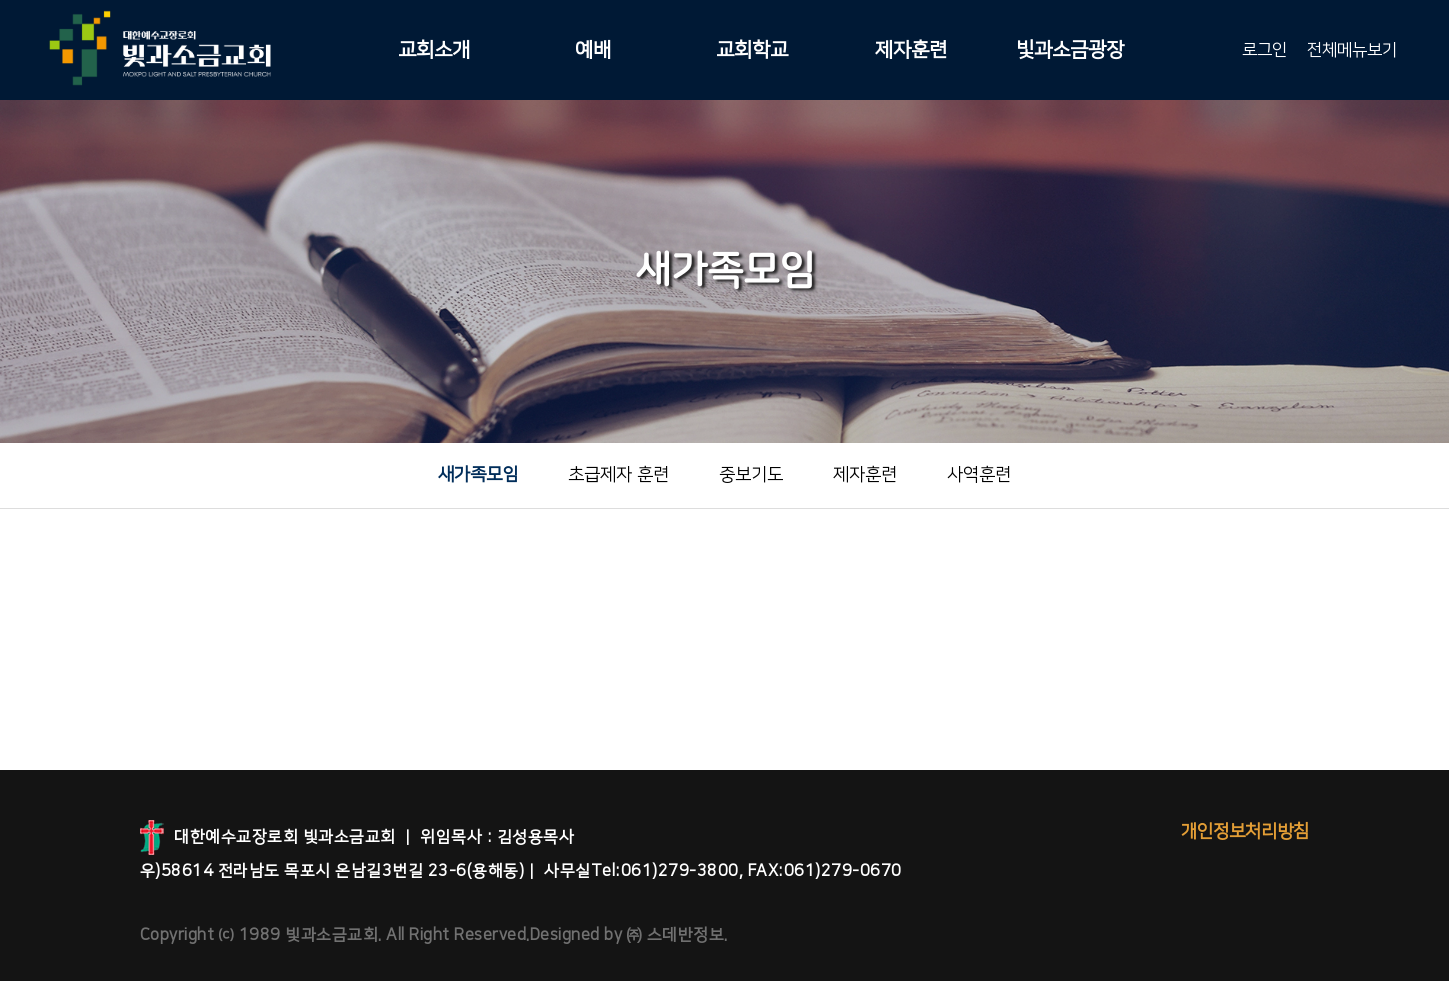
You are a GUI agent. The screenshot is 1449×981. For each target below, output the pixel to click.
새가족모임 (478, 475)
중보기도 (751, 475)
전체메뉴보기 (1352, 50)
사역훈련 (979, 475)
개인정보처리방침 (1245, 832)
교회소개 (434, 50)
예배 (593, 50)
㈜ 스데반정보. (675, 935)
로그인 (1264, 50)
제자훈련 (911, 50)
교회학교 (752, 50)
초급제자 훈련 (618, 475)
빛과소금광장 (1070, 50)
